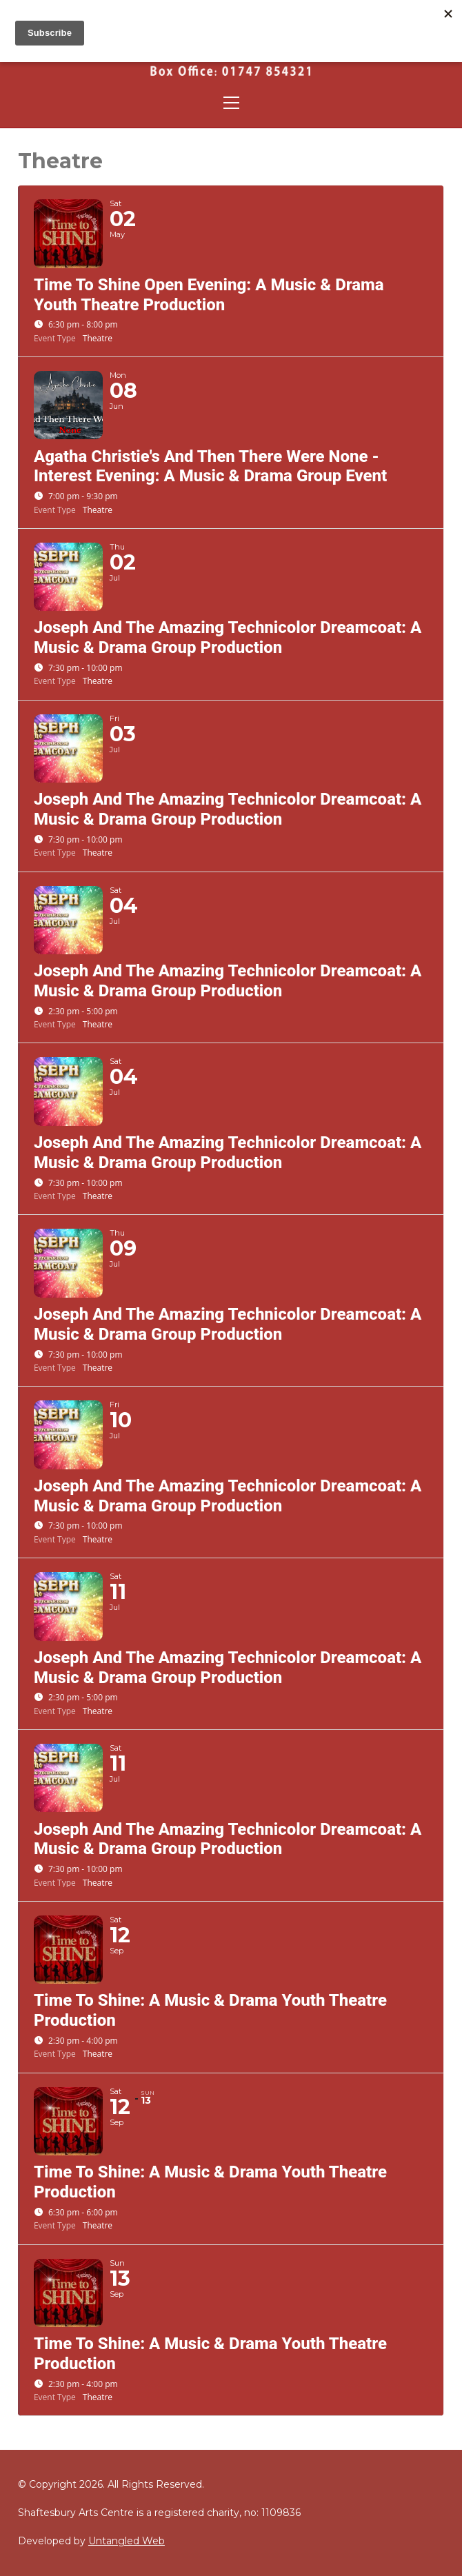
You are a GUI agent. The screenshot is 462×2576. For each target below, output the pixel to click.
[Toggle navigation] (231, 102)
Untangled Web (126, 2541)
